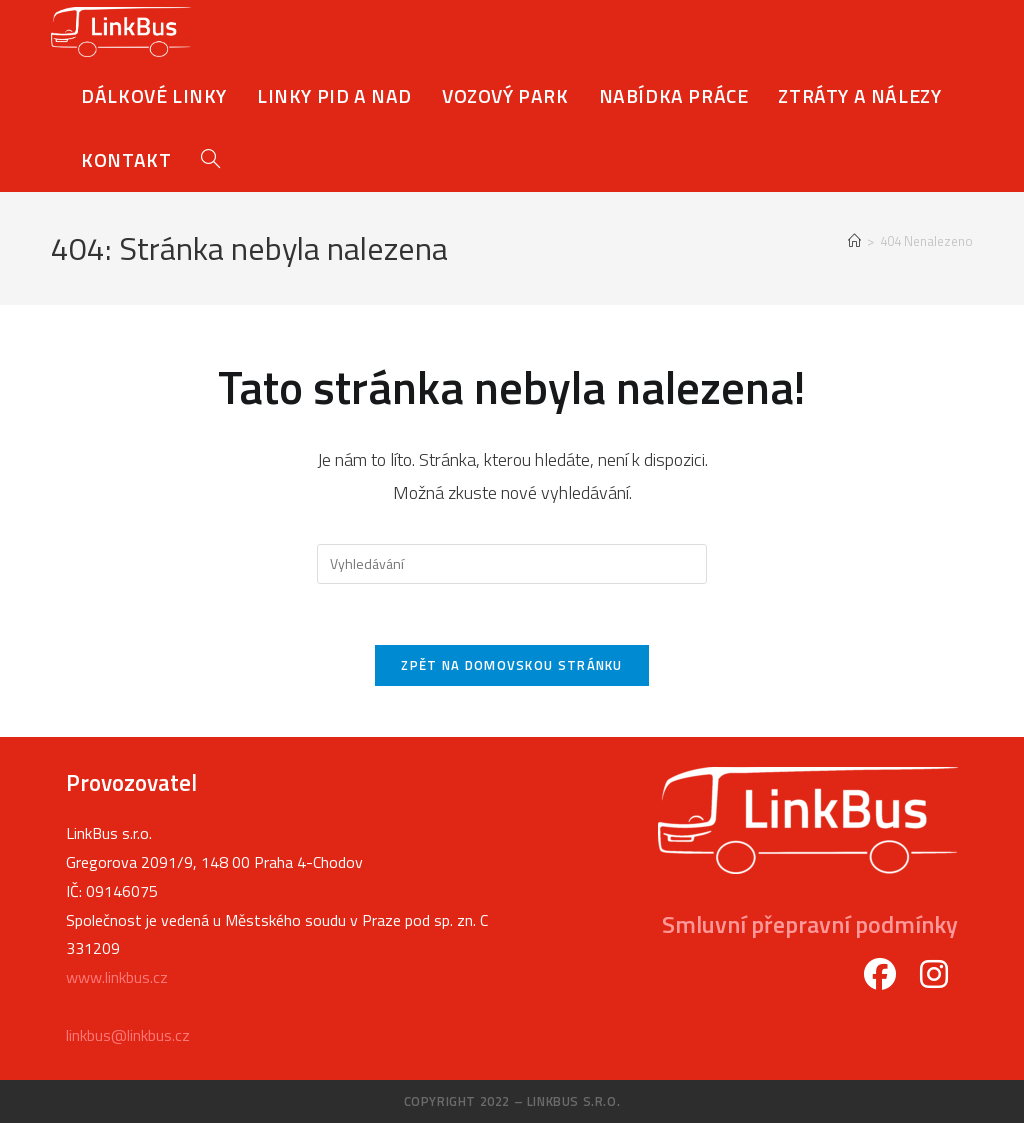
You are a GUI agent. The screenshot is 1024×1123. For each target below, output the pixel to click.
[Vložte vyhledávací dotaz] (512, 564)
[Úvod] (854, 241)
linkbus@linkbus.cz (128, 1035)
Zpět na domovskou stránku (512, 665)
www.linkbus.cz (117, 977)
